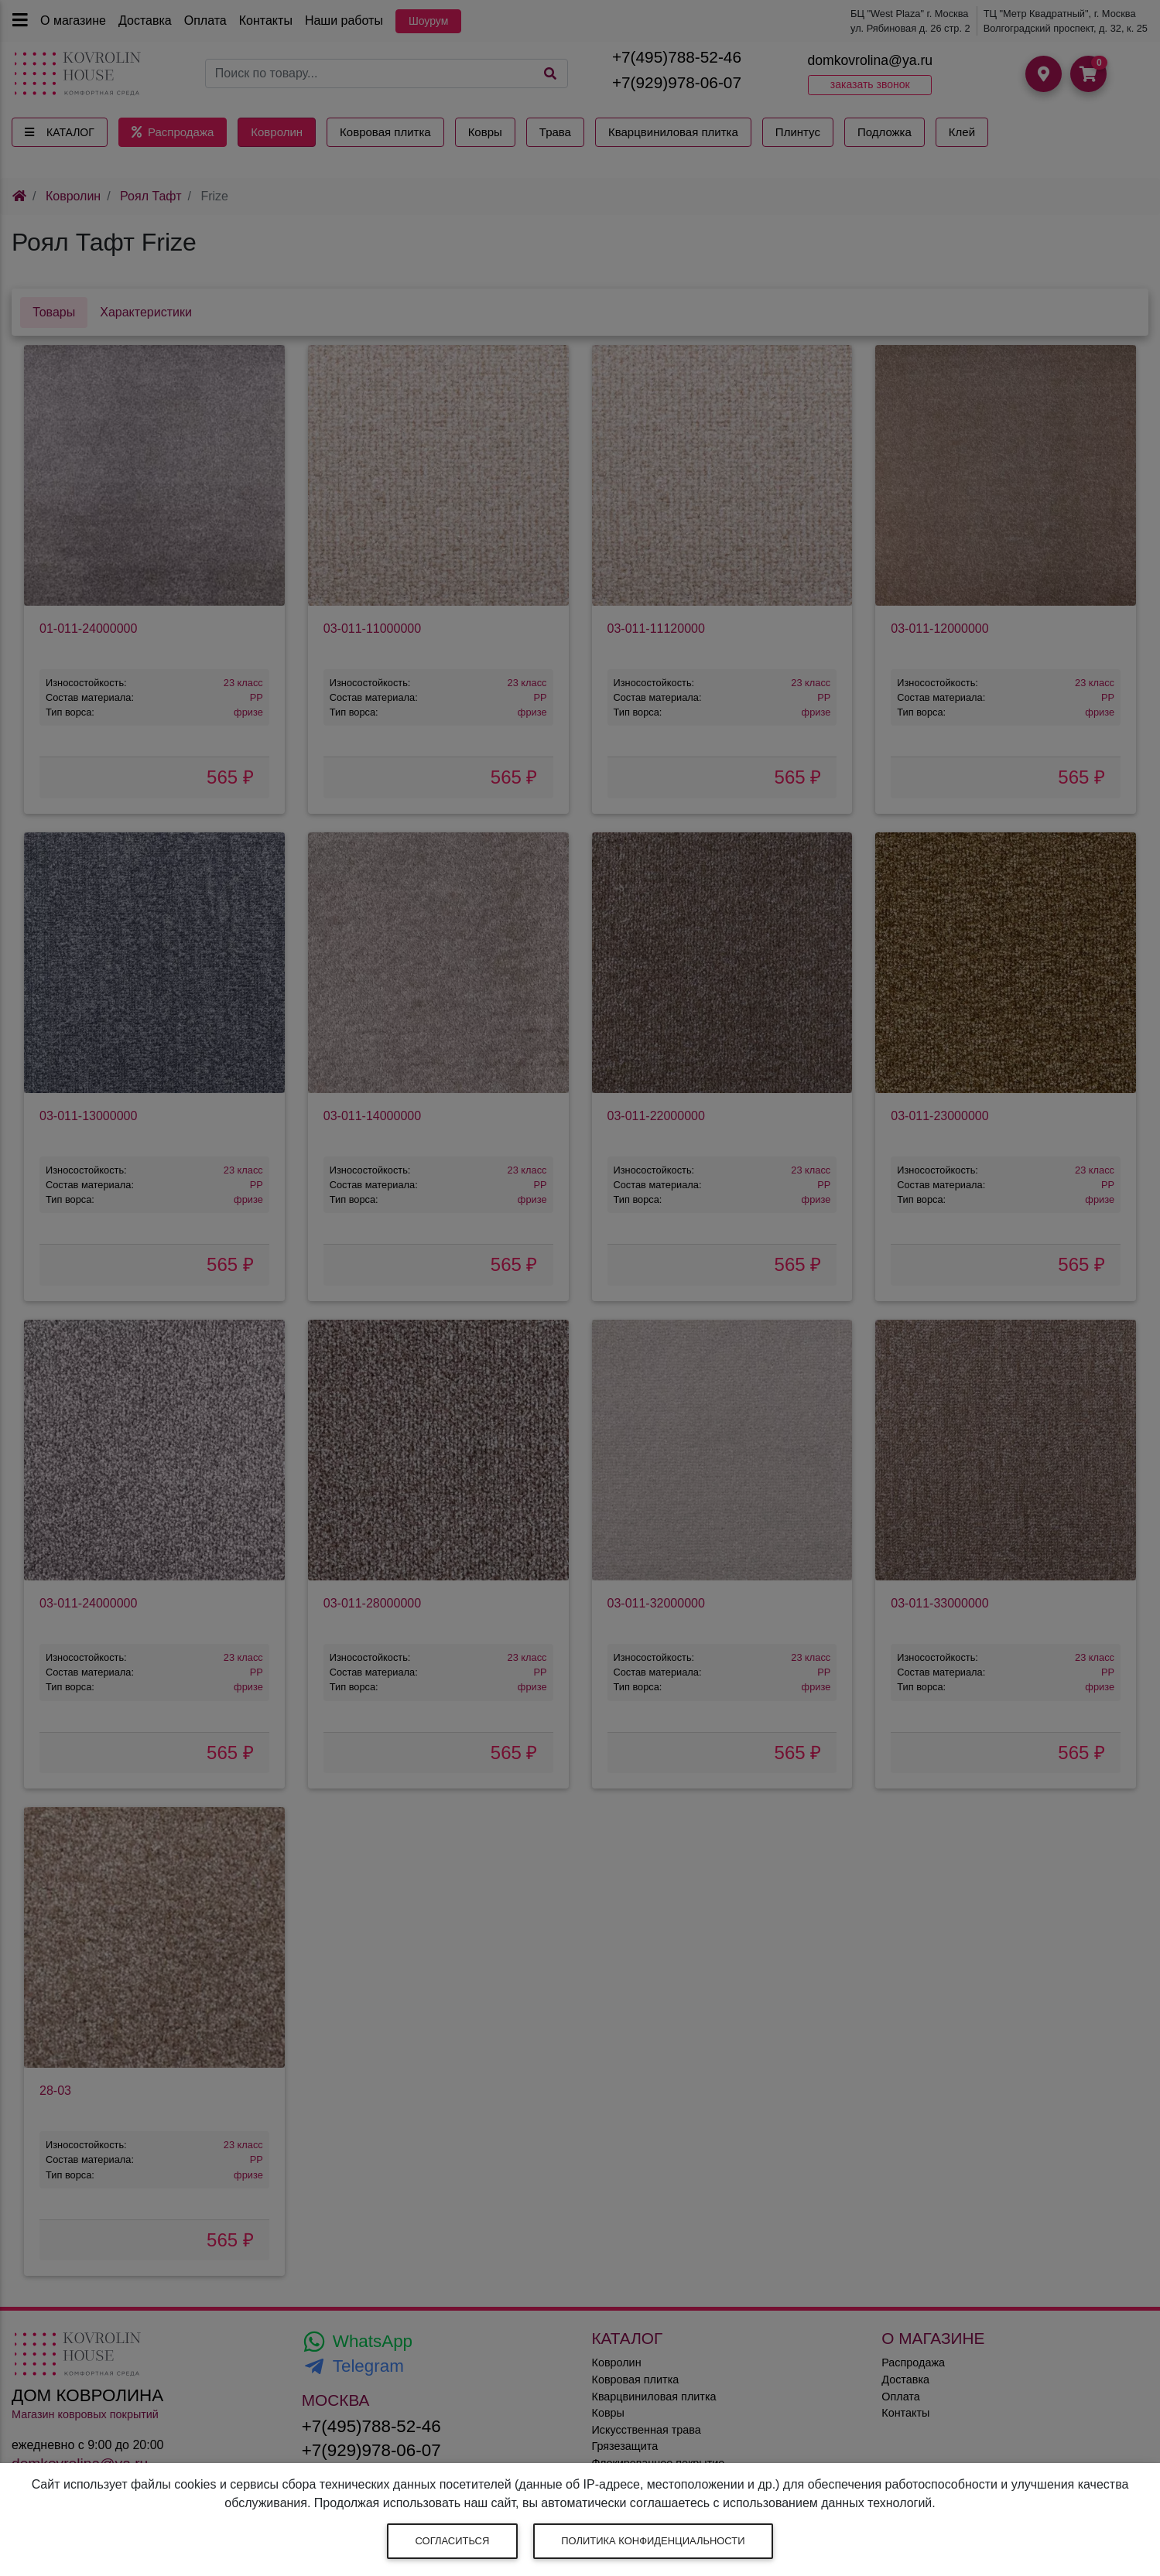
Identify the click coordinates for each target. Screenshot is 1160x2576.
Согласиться (453, 2541)
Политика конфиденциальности (652, 2541)
